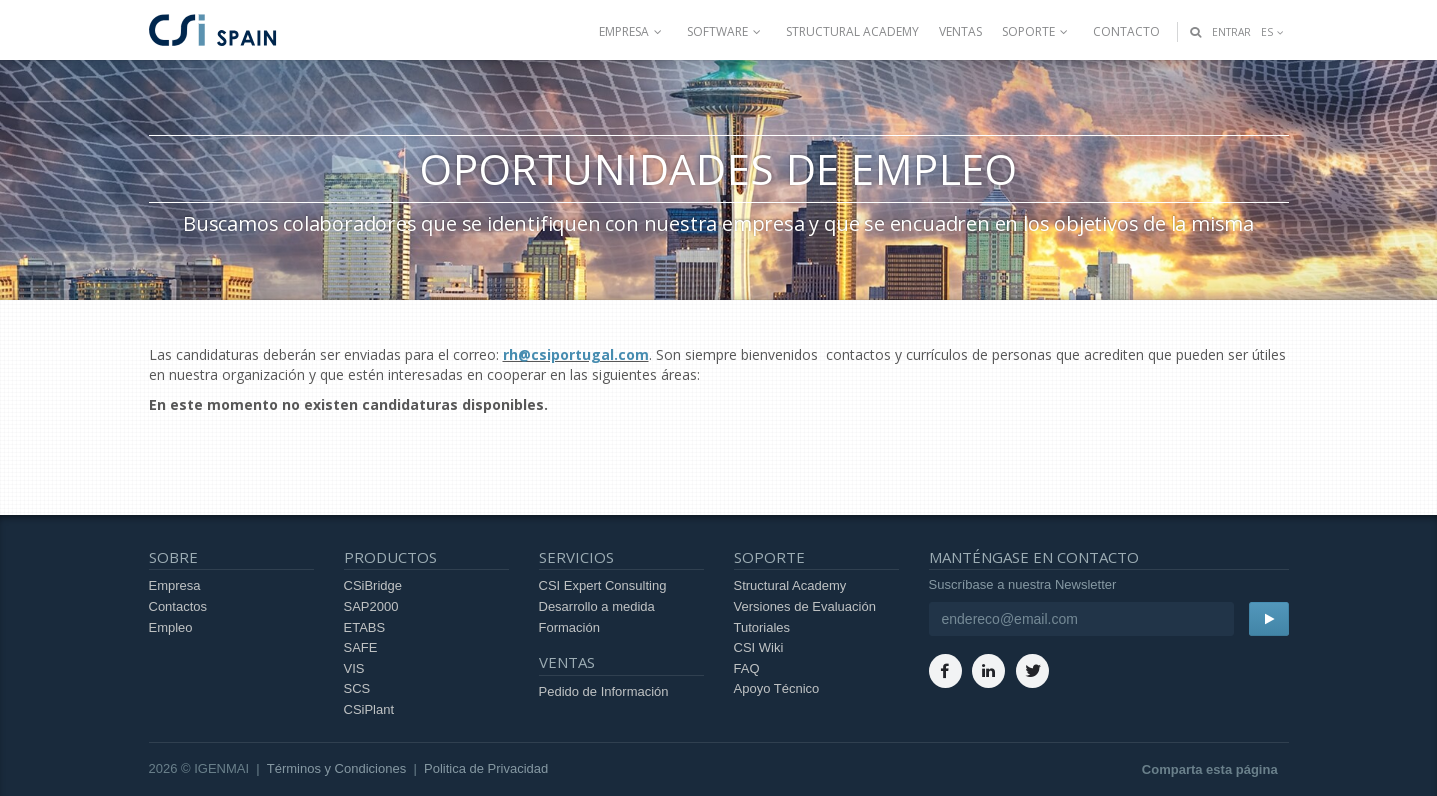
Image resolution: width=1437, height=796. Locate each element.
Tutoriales (762, 627)
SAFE (361, 647)
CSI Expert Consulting (603, 585)
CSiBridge (373, 585)
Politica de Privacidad (486, 768)
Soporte (1037, 31)
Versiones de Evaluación (805, 606)
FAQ (747, 668)
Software (726, 31)
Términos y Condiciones (336, 768)
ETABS (365, 627)
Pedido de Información (604, 691)
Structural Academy (852, 31)
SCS (357, 688)
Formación (569, 627)
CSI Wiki (759, 647)
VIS (354, 668)
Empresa (633, 31)
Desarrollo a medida (597, 606)
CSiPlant (369, 709)
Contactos (178, 606)
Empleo (171, 627)
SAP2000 (371, 606)
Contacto (1126, 31)
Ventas (960, 31)
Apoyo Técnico (777, 688)
